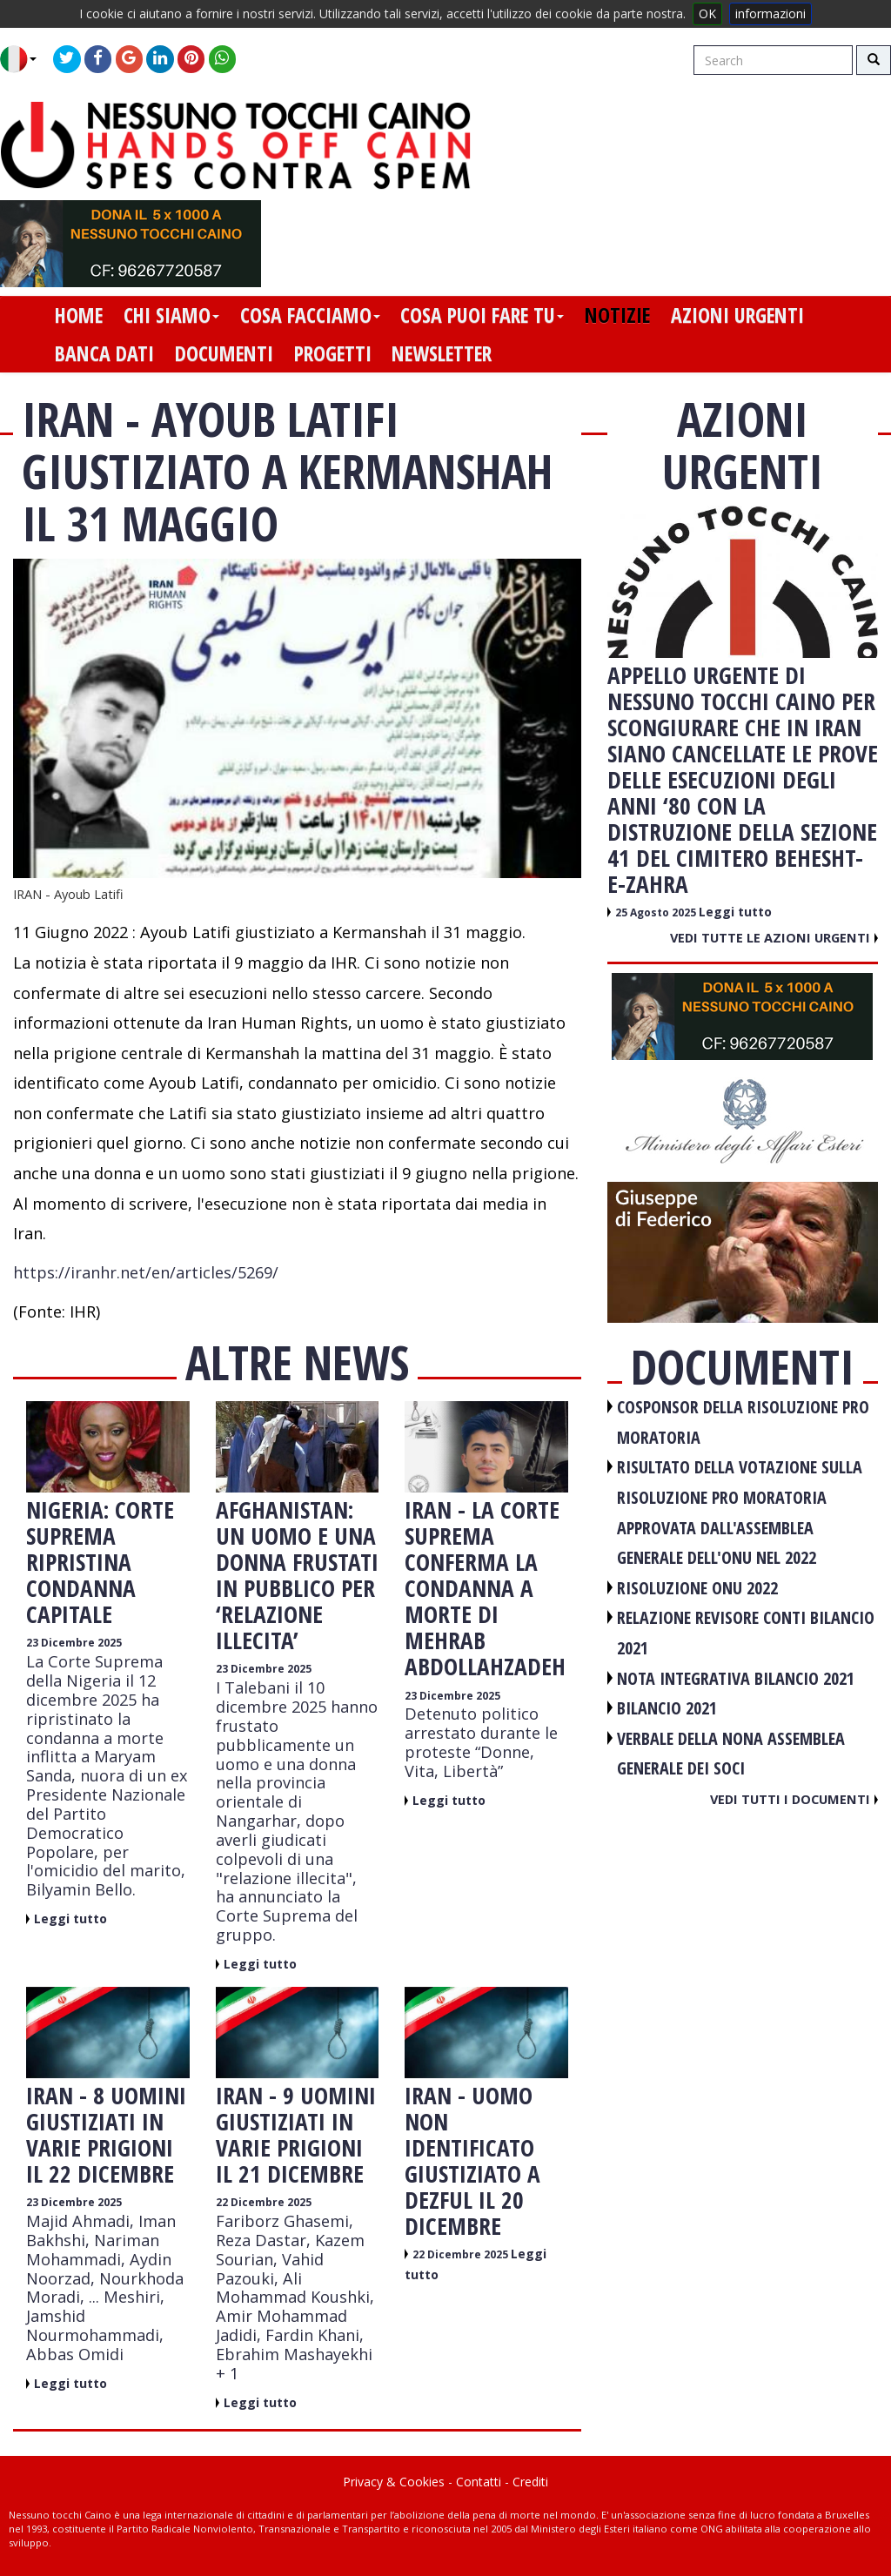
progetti (333, 353)
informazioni (770, 13)
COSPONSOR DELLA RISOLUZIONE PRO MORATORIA (743, 1422)
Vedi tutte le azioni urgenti (774, 937)
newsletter (442, 353)
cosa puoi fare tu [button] (482, 315)
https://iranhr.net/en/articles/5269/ (145, 1272)
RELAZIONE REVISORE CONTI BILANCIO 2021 (745, 1633)
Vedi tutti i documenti (794, 1799)
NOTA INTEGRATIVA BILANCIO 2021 (735, 1678)
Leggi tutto (70, 1918)
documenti (224, 353)
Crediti (530, 2481)
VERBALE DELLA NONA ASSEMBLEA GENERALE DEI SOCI (731, 1754)
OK (707, 13)
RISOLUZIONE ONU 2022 (697, 1588)
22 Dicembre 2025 (264, 2202)
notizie (617, 315)
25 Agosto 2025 (657, 912)
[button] (25, 59)
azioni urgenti (737, 315)
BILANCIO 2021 (667, 1708)
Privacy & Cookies (394, 2481)
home (79, 315)
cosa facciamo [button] (310, 315)
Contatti (478, 2481)
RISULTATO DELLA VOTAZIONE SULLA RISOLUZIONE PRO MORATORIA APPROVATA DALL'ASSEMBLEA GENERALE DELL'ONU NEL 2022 (739, 1512)
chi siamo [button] (171, 315)
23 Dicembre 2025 (74, 1642)
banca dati (104, 353)
